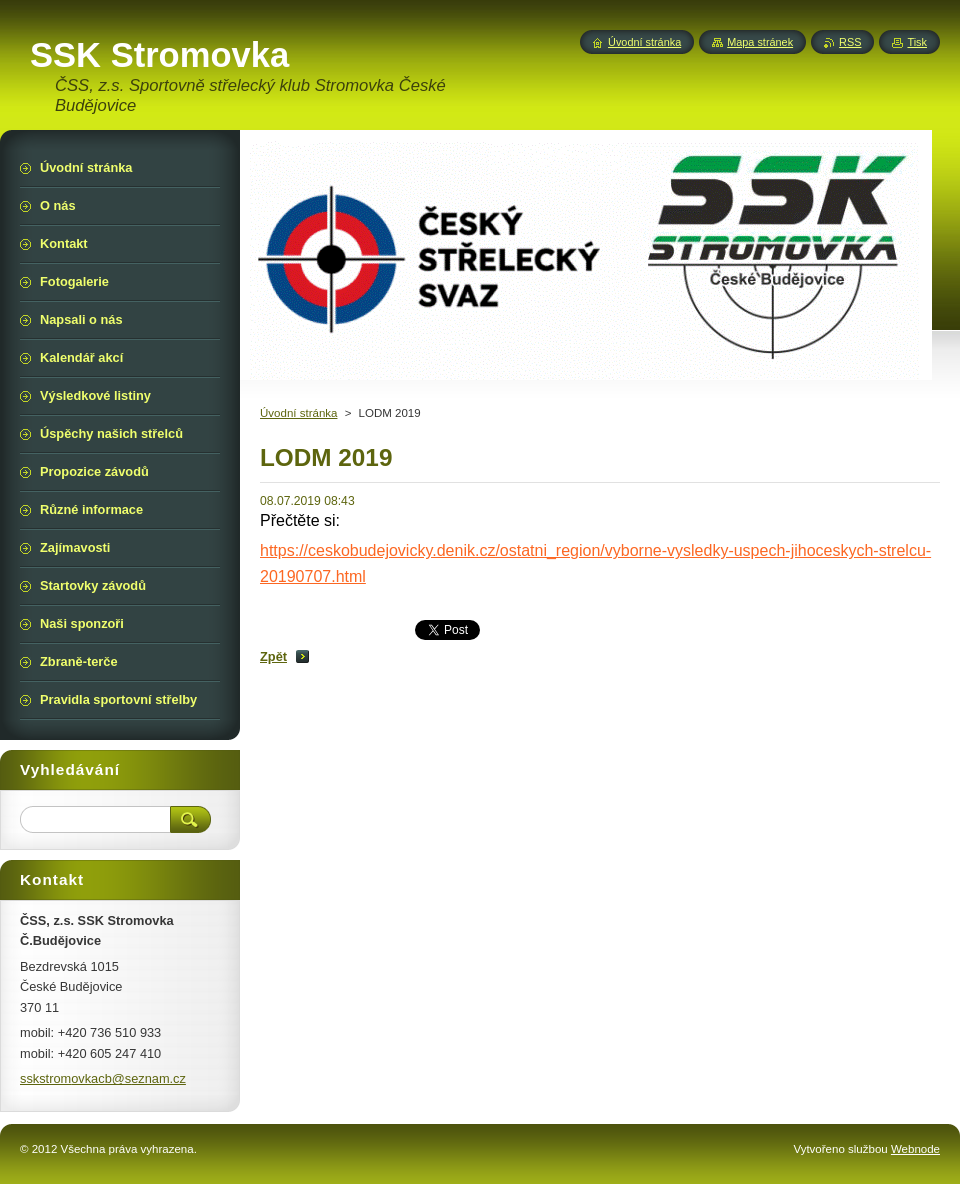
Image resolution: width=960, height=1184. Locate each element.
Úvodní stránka (298, 413)
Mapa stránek (760, 42)
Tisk (917, 42)
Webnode (915, 1149)
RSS (850, 42)
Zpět (273, 656)
